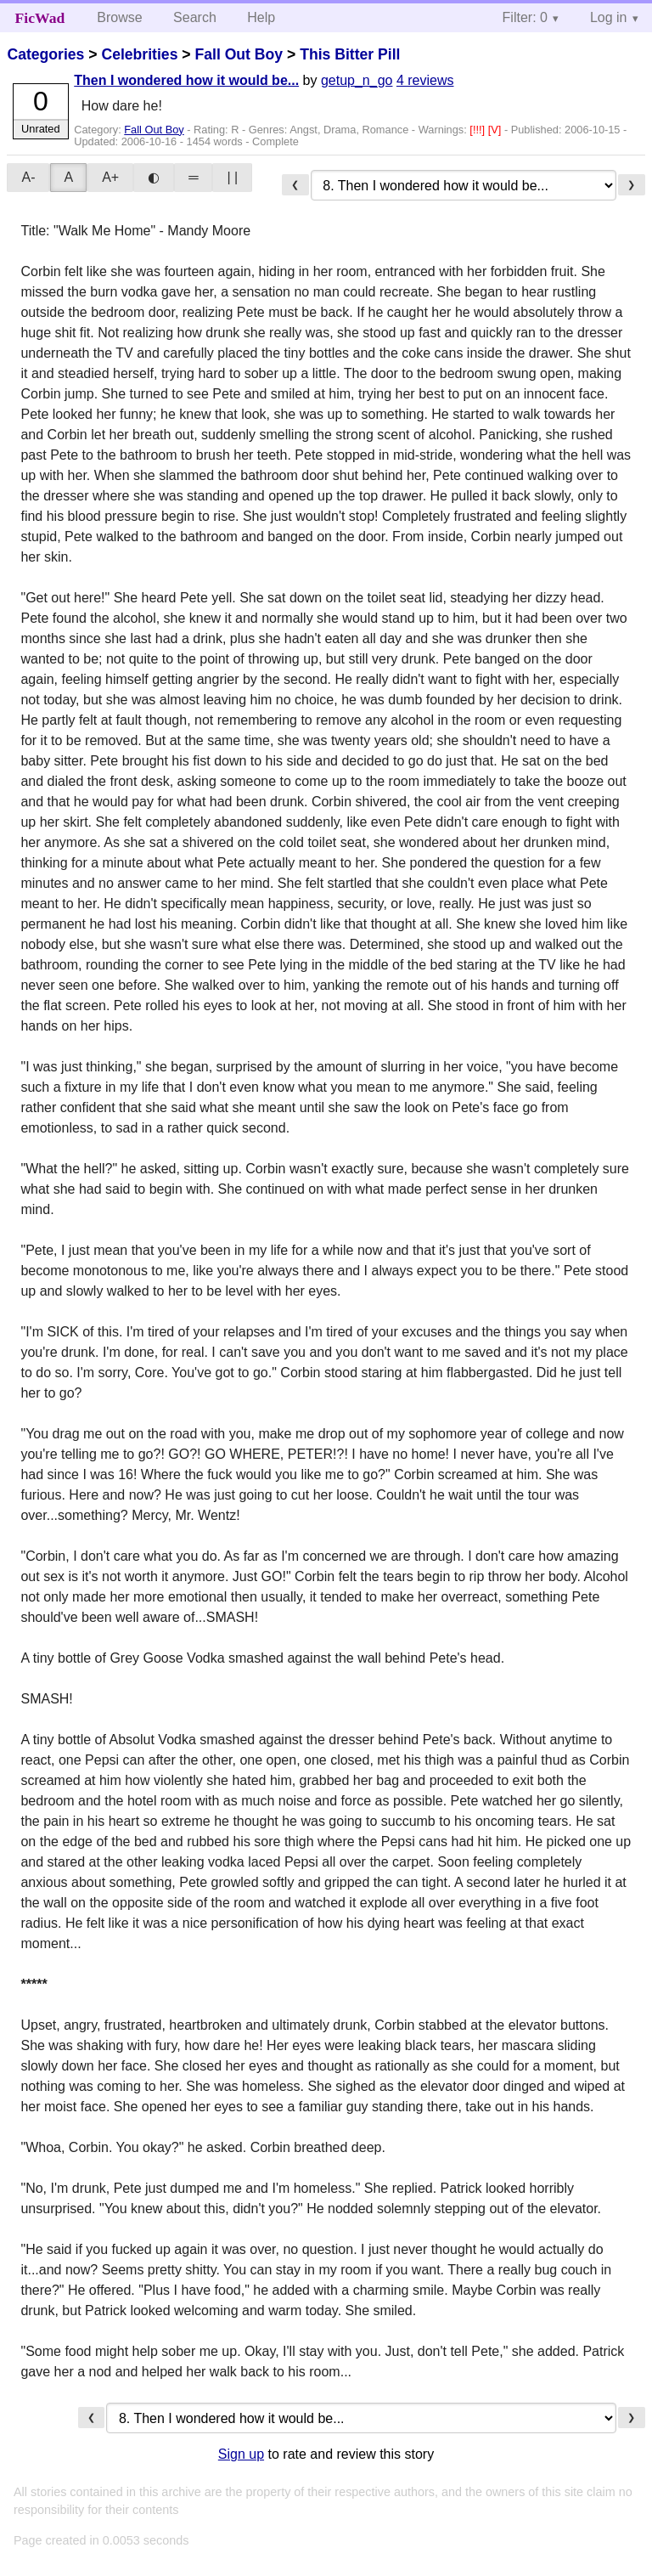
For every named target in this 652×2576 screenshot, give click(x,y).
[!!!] (478, 129)
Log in (608, 17)
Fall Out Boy (238, 54)
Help (261, 17)
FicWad (40, 17)
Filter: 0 (525, 17)
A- (28, 177)
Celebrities (139, 54)
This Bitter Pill (350, 54)
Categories (45, 54)
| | (232, 177)
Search (194, 17)
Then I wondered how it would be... (186, 80)
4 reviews (425, 80)
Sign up (241, 2454)
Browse (119, 17)
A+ (110, 177)
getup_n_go (357, 80)
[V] (496, 129)
